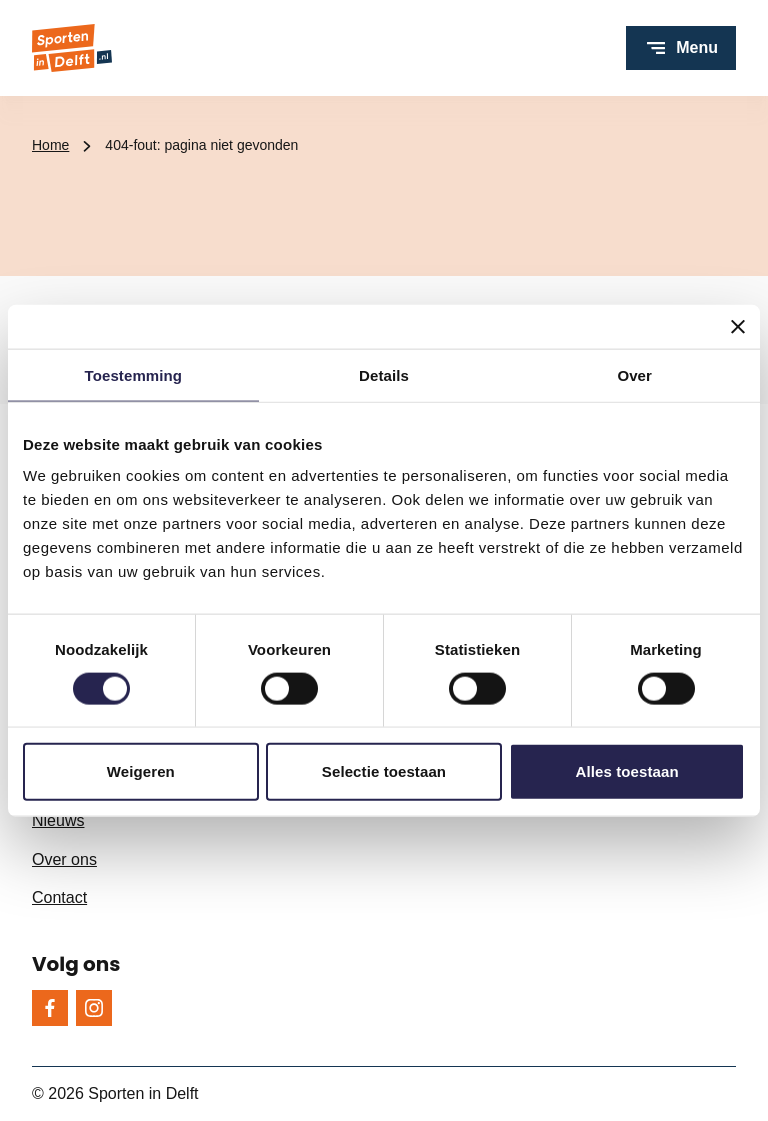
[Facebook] (50, 1008)
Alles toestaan (627, 771)
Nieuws (58, 820)
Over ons (64, 859)
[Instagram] (94, 1008)
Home (50, 145)
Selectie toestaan (384, 771)
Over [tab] (634, 374)
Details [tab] (384, 374)
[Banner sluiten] (738, 326)
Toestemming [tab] (134, 374)
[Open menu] (681, 48)
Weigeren (141, 771)
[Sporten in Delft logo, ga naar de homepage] (72, 48)
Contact (59, 897)
